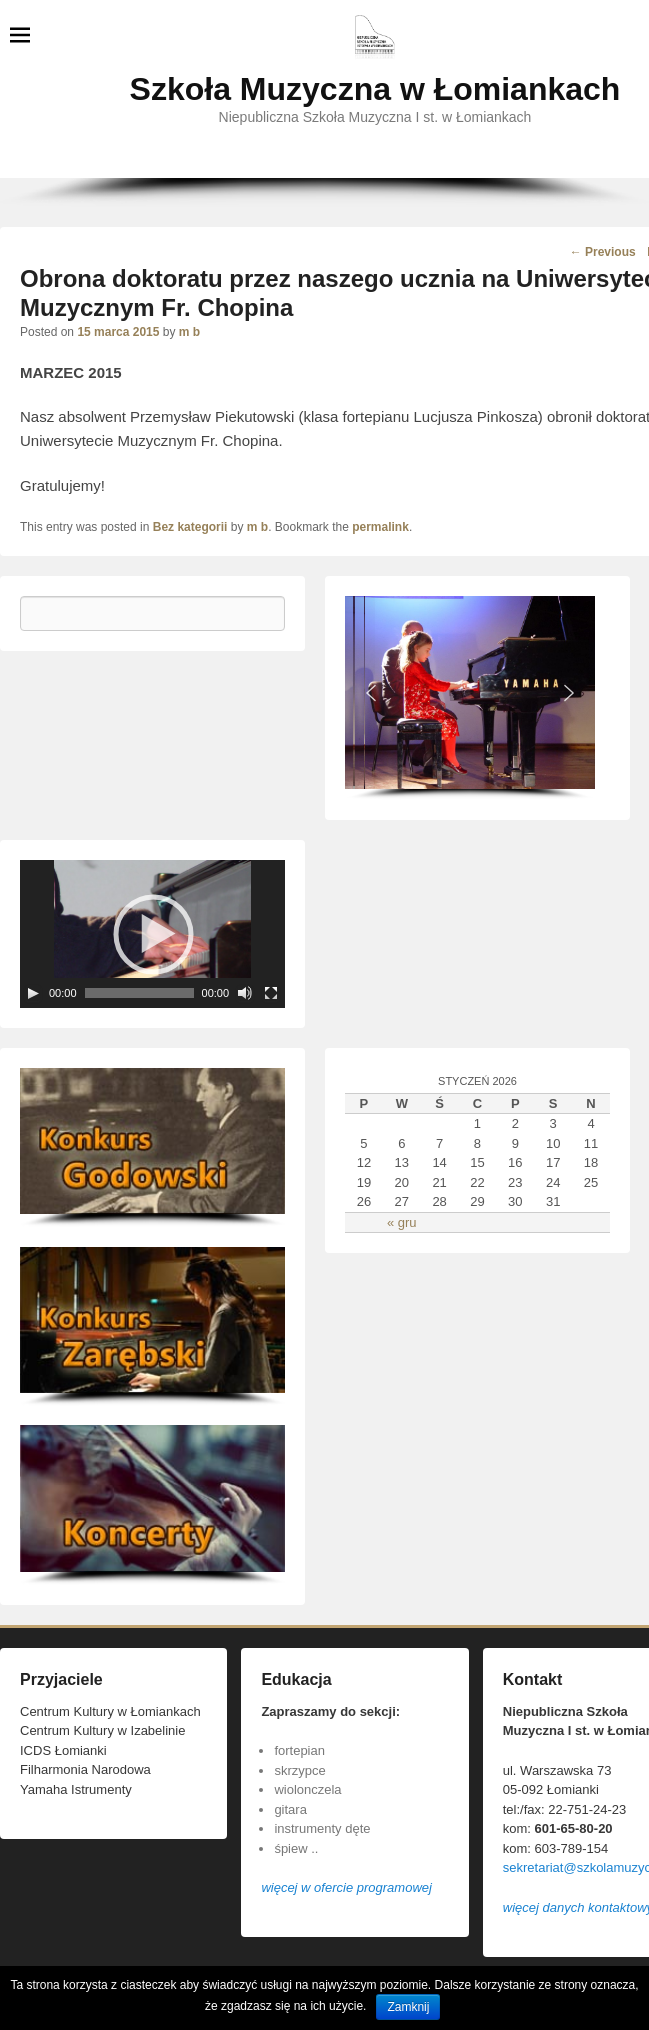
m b (189, 332)
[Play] (33, 993)
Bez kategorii (190, 527)
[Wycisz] (245, 993)
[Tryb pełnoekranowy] (271, 993)
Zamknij (408, 2007)
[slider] (139, 993)
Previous (603, 252)
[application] (152, 934)
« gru (402, 1222)
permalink (380, 527)
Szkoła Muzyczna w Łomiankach (375, 89)
